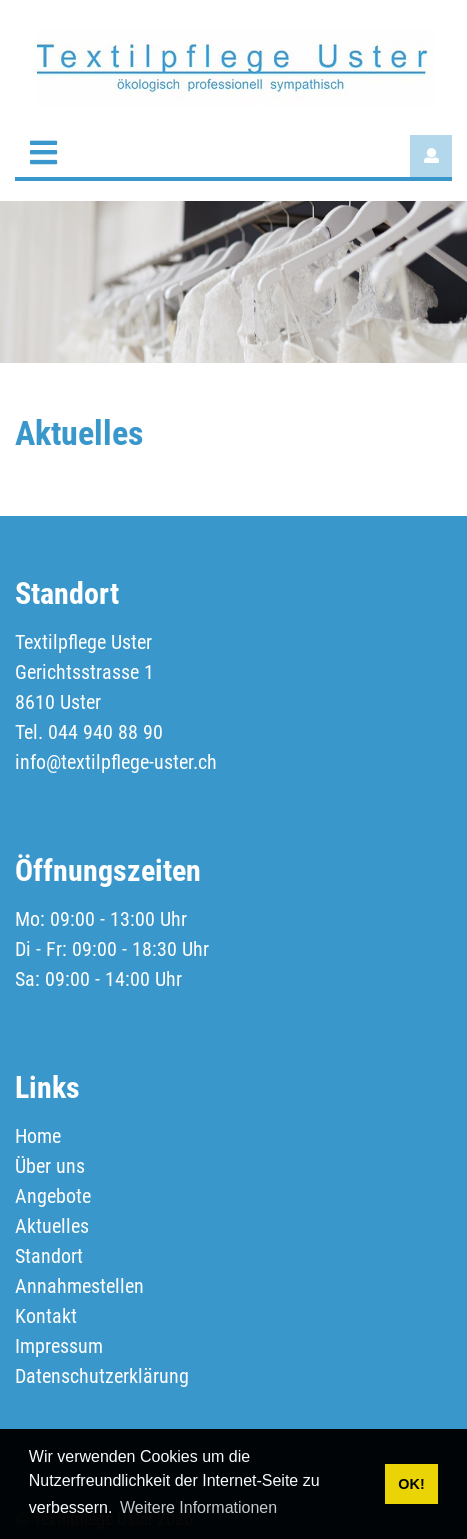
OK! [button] (411, 1484)
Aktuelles (52, 1226)
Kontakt (46, 1316)
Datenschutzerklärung (102, 1376)
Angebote (53, 1196)
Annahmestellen (79, 1286)
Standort (49, 1256)
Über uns (50, 1166)
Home (38, 1136)
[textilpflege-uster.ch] (233, 66)
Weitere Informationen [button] (198, 1507)
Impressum (59, 1346)
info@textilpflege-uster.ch (116, 762)
